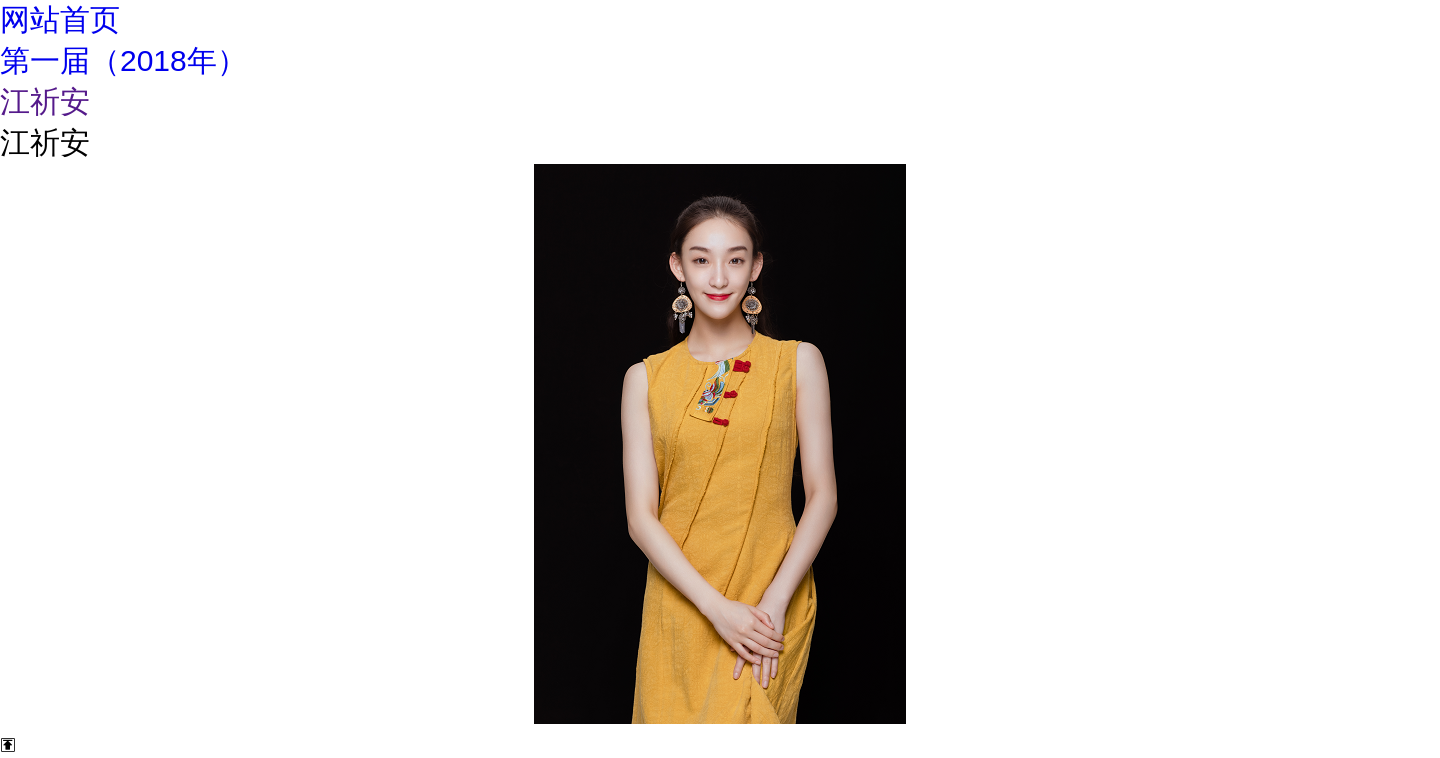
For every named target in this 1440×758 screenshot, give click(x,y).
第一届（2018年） (123, 60)
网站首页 (60, 19)
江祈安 (45, 101)
